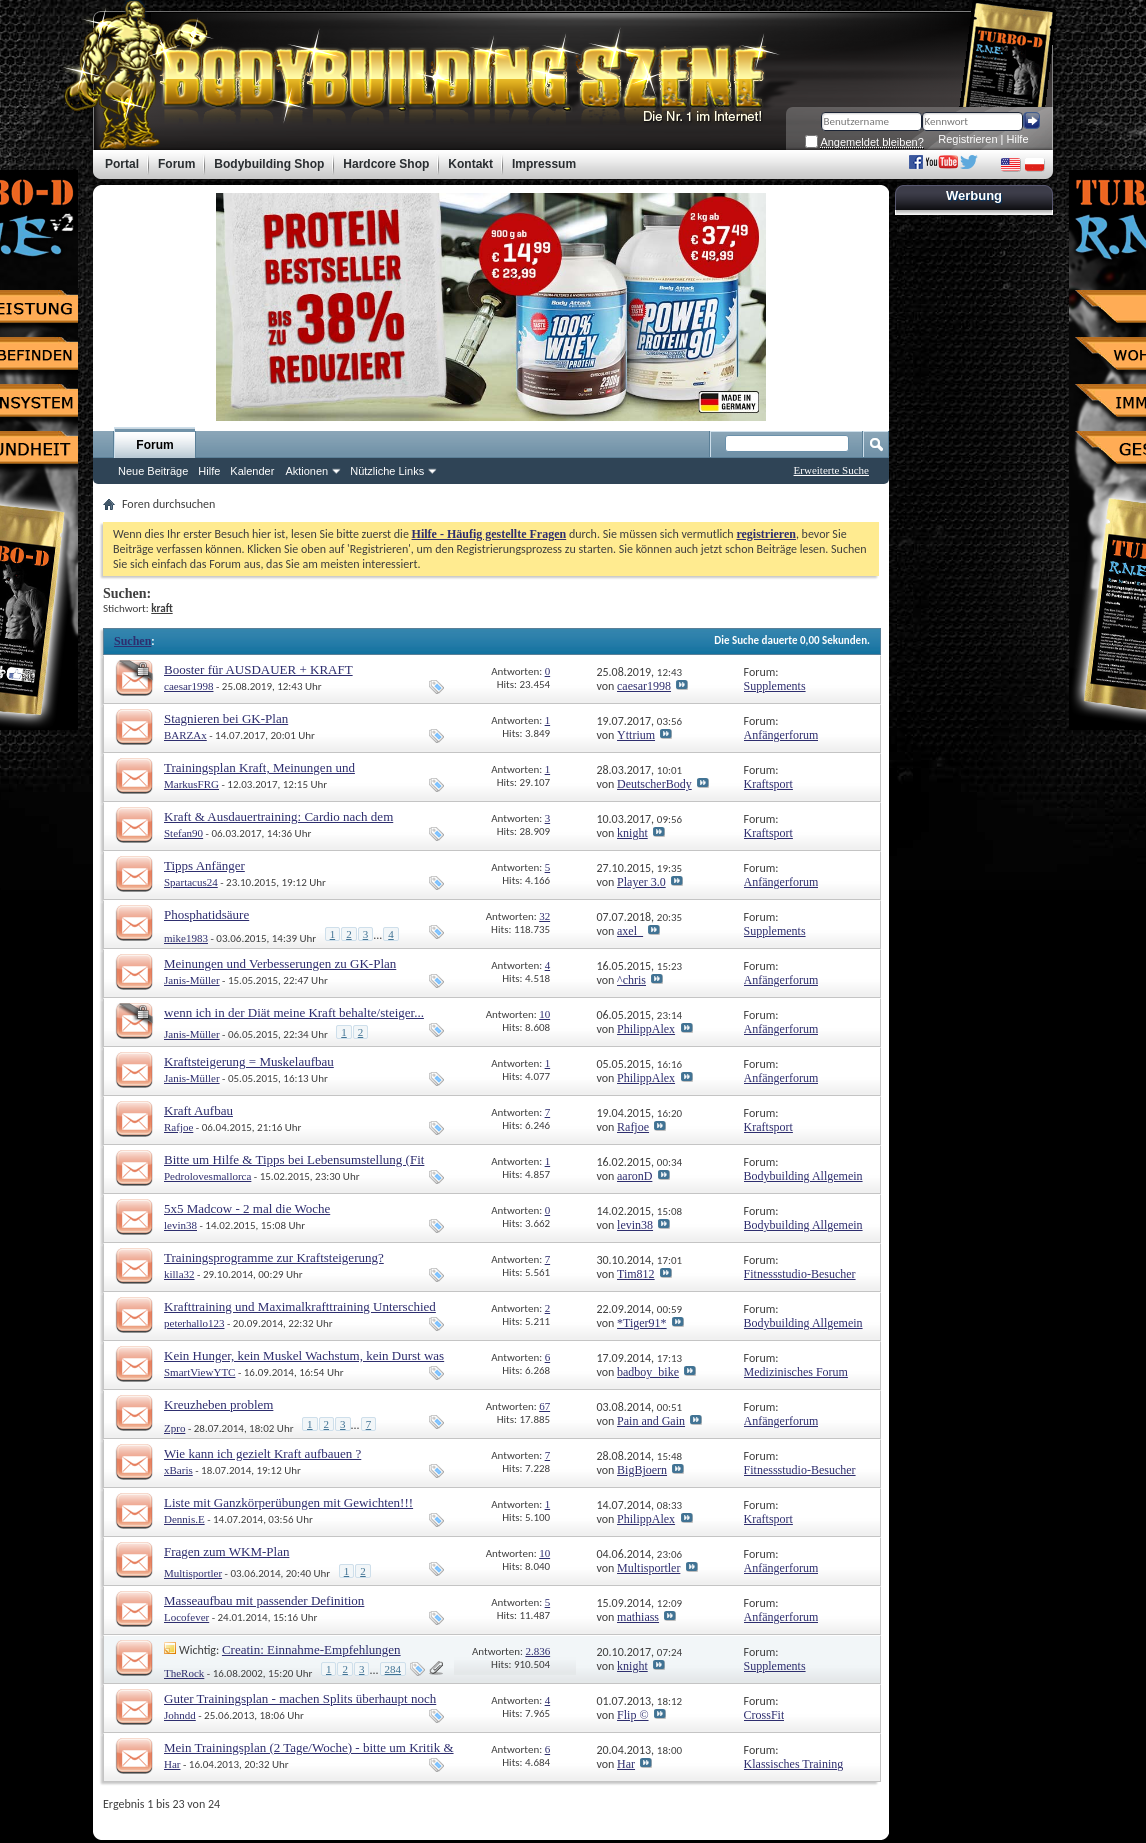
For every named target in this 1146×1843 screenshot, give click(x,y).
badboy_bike (648, 1372)
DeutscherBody (654, 784)
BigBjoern (642, 1470)
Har (172, 1764)
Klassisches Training (794, 1764)
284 (393, 1669)
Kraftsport (768, 784)
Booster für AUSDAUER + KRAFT (258, 669)
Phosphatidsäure (206, 914)
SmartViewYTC (199, 1372)
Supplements (775, 686)
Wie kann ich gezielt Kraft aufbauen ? (262, 1453)
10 (544, 1014)
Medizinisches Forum (796, 1372)
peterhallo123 (194, 1323)
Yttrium (636, 735)
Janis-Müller (192, 980)
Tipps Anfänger (204, 865)
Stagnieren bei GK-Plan (226, 718)
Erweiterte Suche (831, 470)
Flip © (632, 1715)
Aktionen (306, 471)
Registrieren (967, 139)
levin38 (180, 1225)
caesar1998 (188, 686)
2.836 (537, 1651)
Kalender (252, 471)
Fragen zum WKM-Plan (226, 1551)
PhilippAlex (646, 1029)
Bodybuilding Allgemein (803, 1176)
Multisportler (193, 1573)
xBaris (178, 1470)
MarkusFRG (191, 784)
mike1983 (186, 938)
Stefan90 (183, 833)
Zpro (174, 1428)
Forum (154, 445)
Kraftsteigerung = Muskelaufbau (249, 1061)
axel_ (630, 931)
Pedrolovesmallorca (207, 1176)
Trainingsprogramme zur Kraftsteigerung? (274, 1257)
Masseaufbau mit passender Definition (264, 1600)
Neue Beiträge (153, 471)
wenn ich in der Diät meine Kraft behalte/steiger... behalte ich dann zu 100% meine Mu (294, 1020)
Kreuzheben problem (218, 1404)
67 (544, 1406)
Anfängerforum (781, 735)
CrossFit (764, 1715)
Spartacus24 (191, 882)
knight (632, 833)
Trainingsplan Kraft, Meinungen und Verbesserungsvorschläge (259, 775)
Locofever (186, 1617)
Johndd (180, 1715)
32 (544, 916)
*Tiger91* (642, 1323)
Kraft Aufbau (198, 1110)
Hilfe (1018, 139)
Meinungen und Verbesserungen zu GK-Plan (280, 963)
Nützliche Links (387, 471)
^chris (631, 980)
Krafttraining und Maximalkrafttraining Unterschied (300, 1306)
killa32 (179, 1274)
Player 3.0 (641, 882)
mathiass (638, 1617)
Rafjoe (178, 1127)
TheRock (184, 1673)
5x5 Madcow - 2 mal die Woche (247, 1208)
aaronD (634, 1176)
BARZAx (185, 735)
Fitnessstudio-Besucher (800, 1274)
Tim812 (636, 1274)
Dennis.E (184, 1519)
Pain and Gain (651, 1421)
